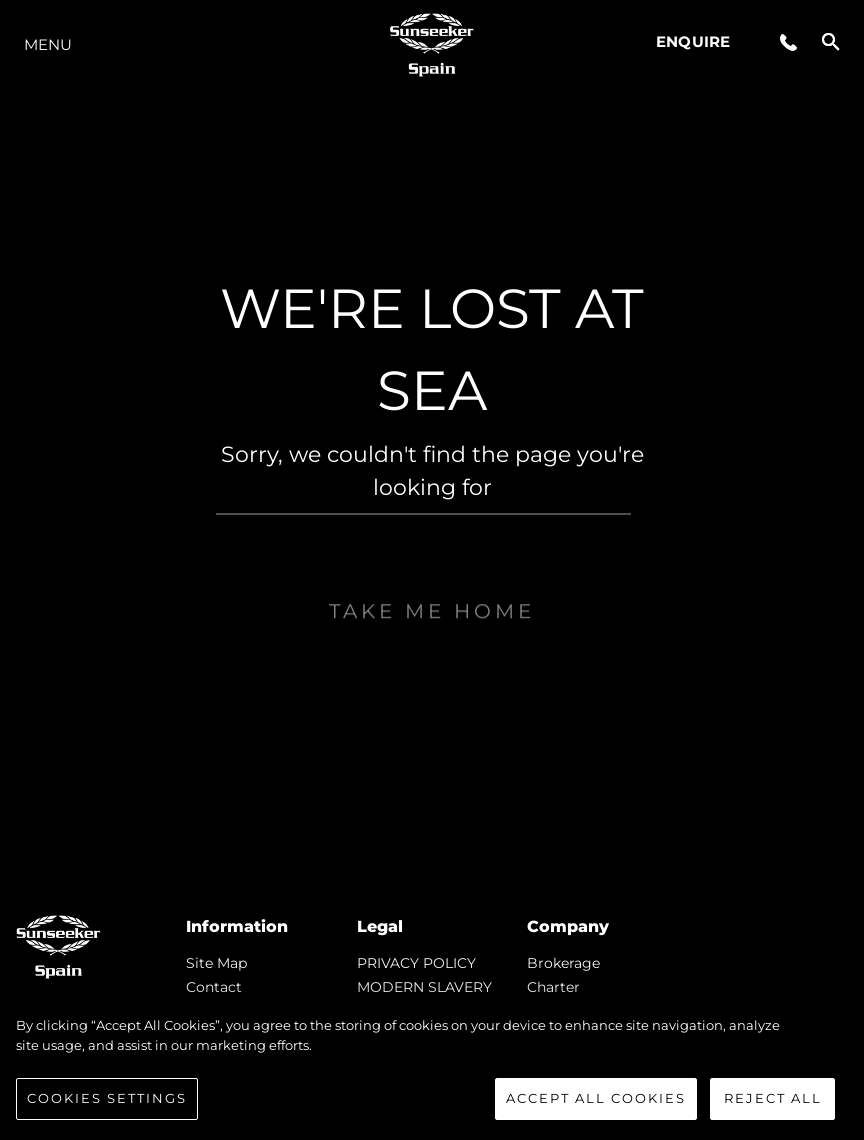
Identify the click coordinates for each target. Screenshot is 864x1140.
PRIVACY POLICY (416, 963)
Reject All (773, 1099)
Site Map (216, 963)
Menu (48, 44)
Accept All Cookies (596, 1099)
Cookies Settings (107, 1099)
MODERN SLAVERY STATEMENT (424, 995)
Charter (553, 987)
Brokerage (563, 963)
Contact (214, 987)
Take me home (432, 653)
